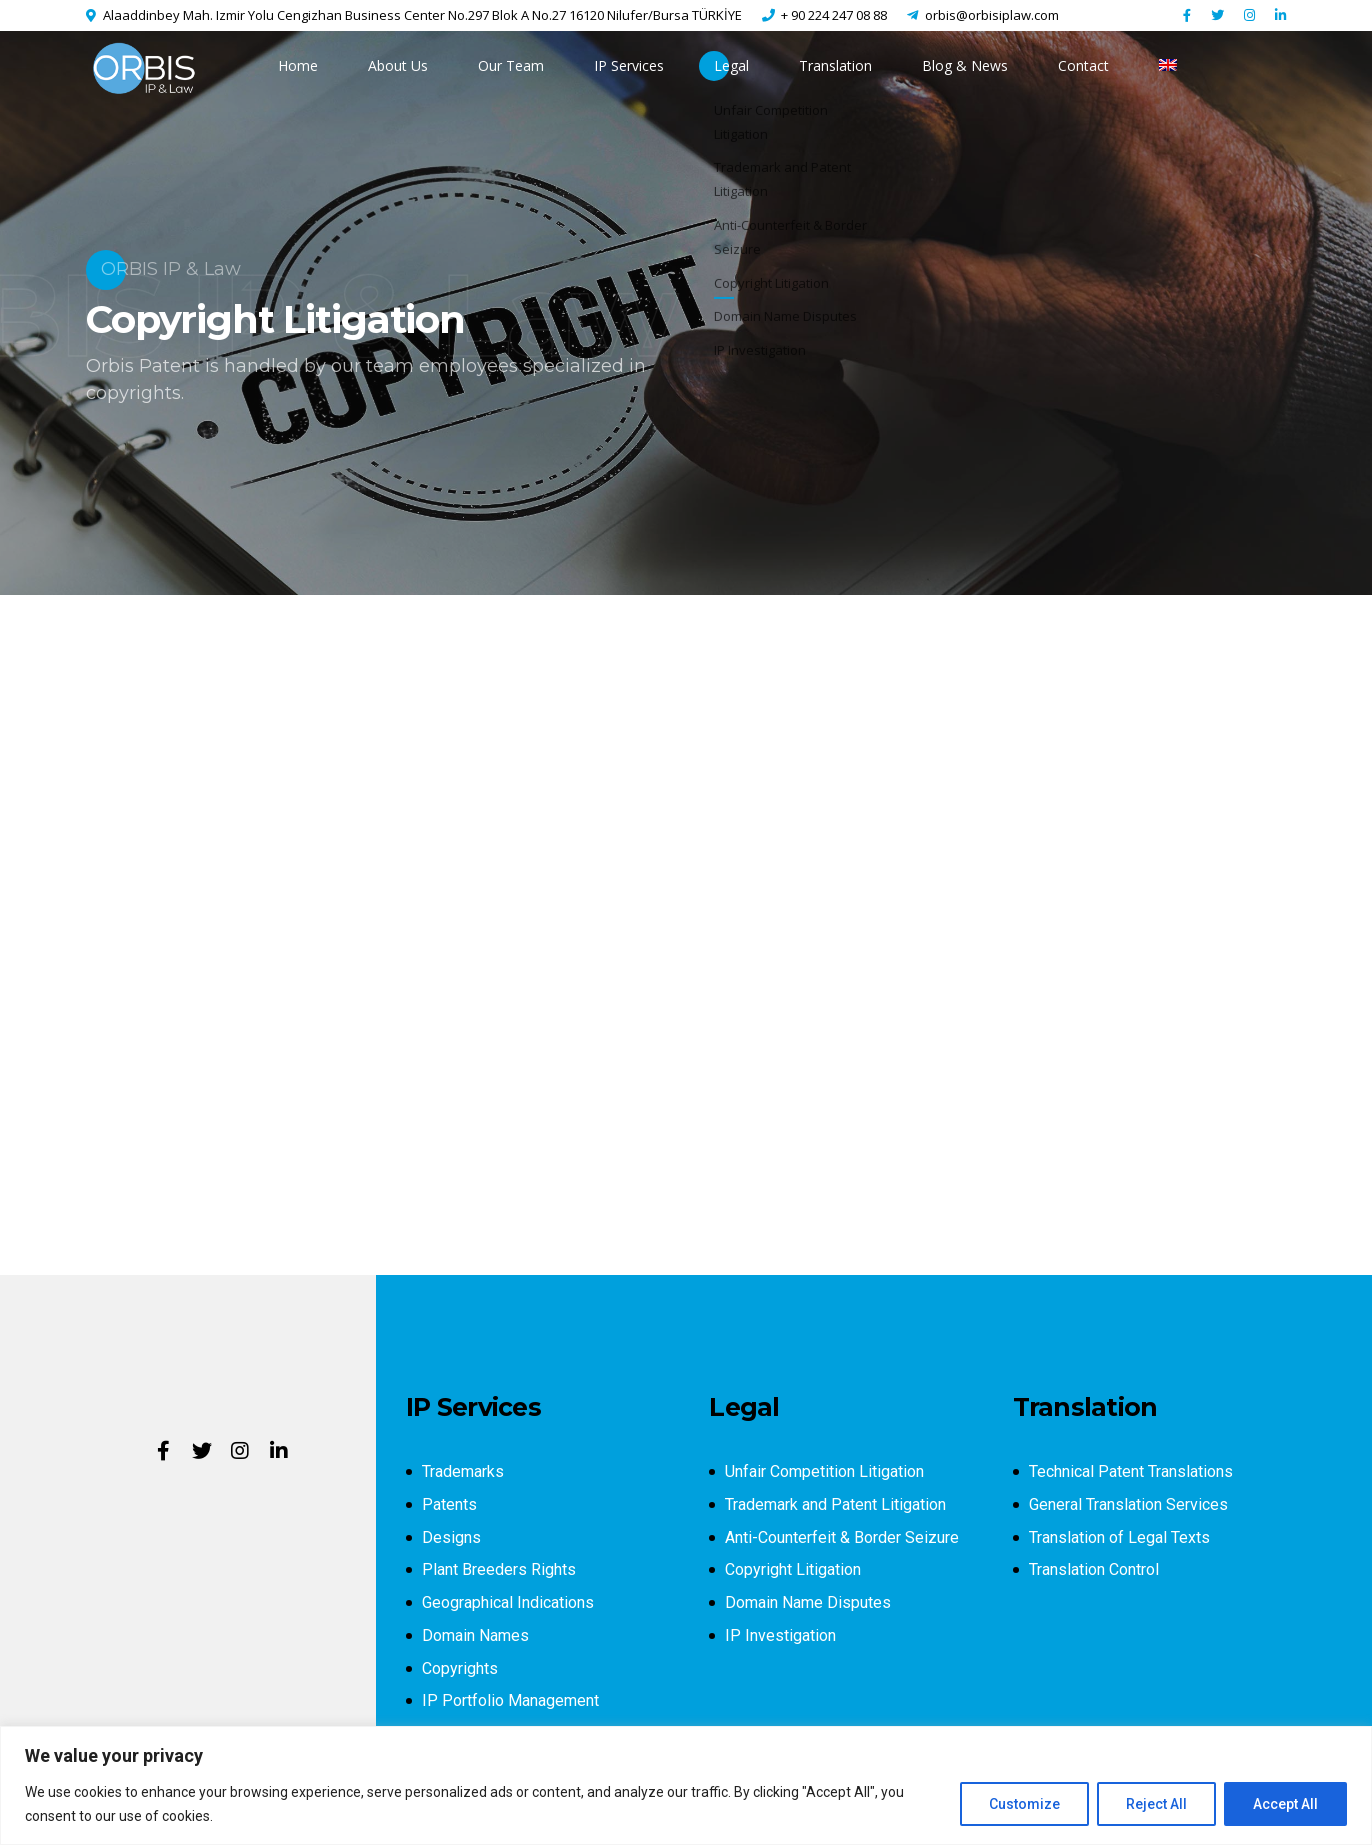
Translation (835, 65)
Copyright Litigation (793, 1569)
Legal (731, 65)
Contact (1083, 65)
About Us (398, 65)
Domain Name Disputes (808, 1602)
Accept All (1285, 1804)
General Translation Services (1128, 1504)
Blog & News (965, 65)
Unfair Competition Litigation (824, 1471)
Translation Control (1094, 1569)
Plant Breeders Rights (499, 1569)
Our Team (511, 65)
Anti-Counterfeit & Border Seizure (842, 1537)
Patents (449, 1504)
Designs (451, 1537)
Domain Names (475, 1635)
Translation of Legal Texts (1119, 1537)
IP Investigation (780, 1635)
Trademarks (463, 1471)
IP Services (629, 65)
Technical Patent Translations (1131, 1471)
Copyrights (460, 1668)
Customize (1024, 1804)
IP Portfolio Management (510, 1700)
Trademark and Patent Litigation (835, 1504)
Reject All (1156, 1804)
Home (298, 65)
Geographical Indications (508, 1602)
